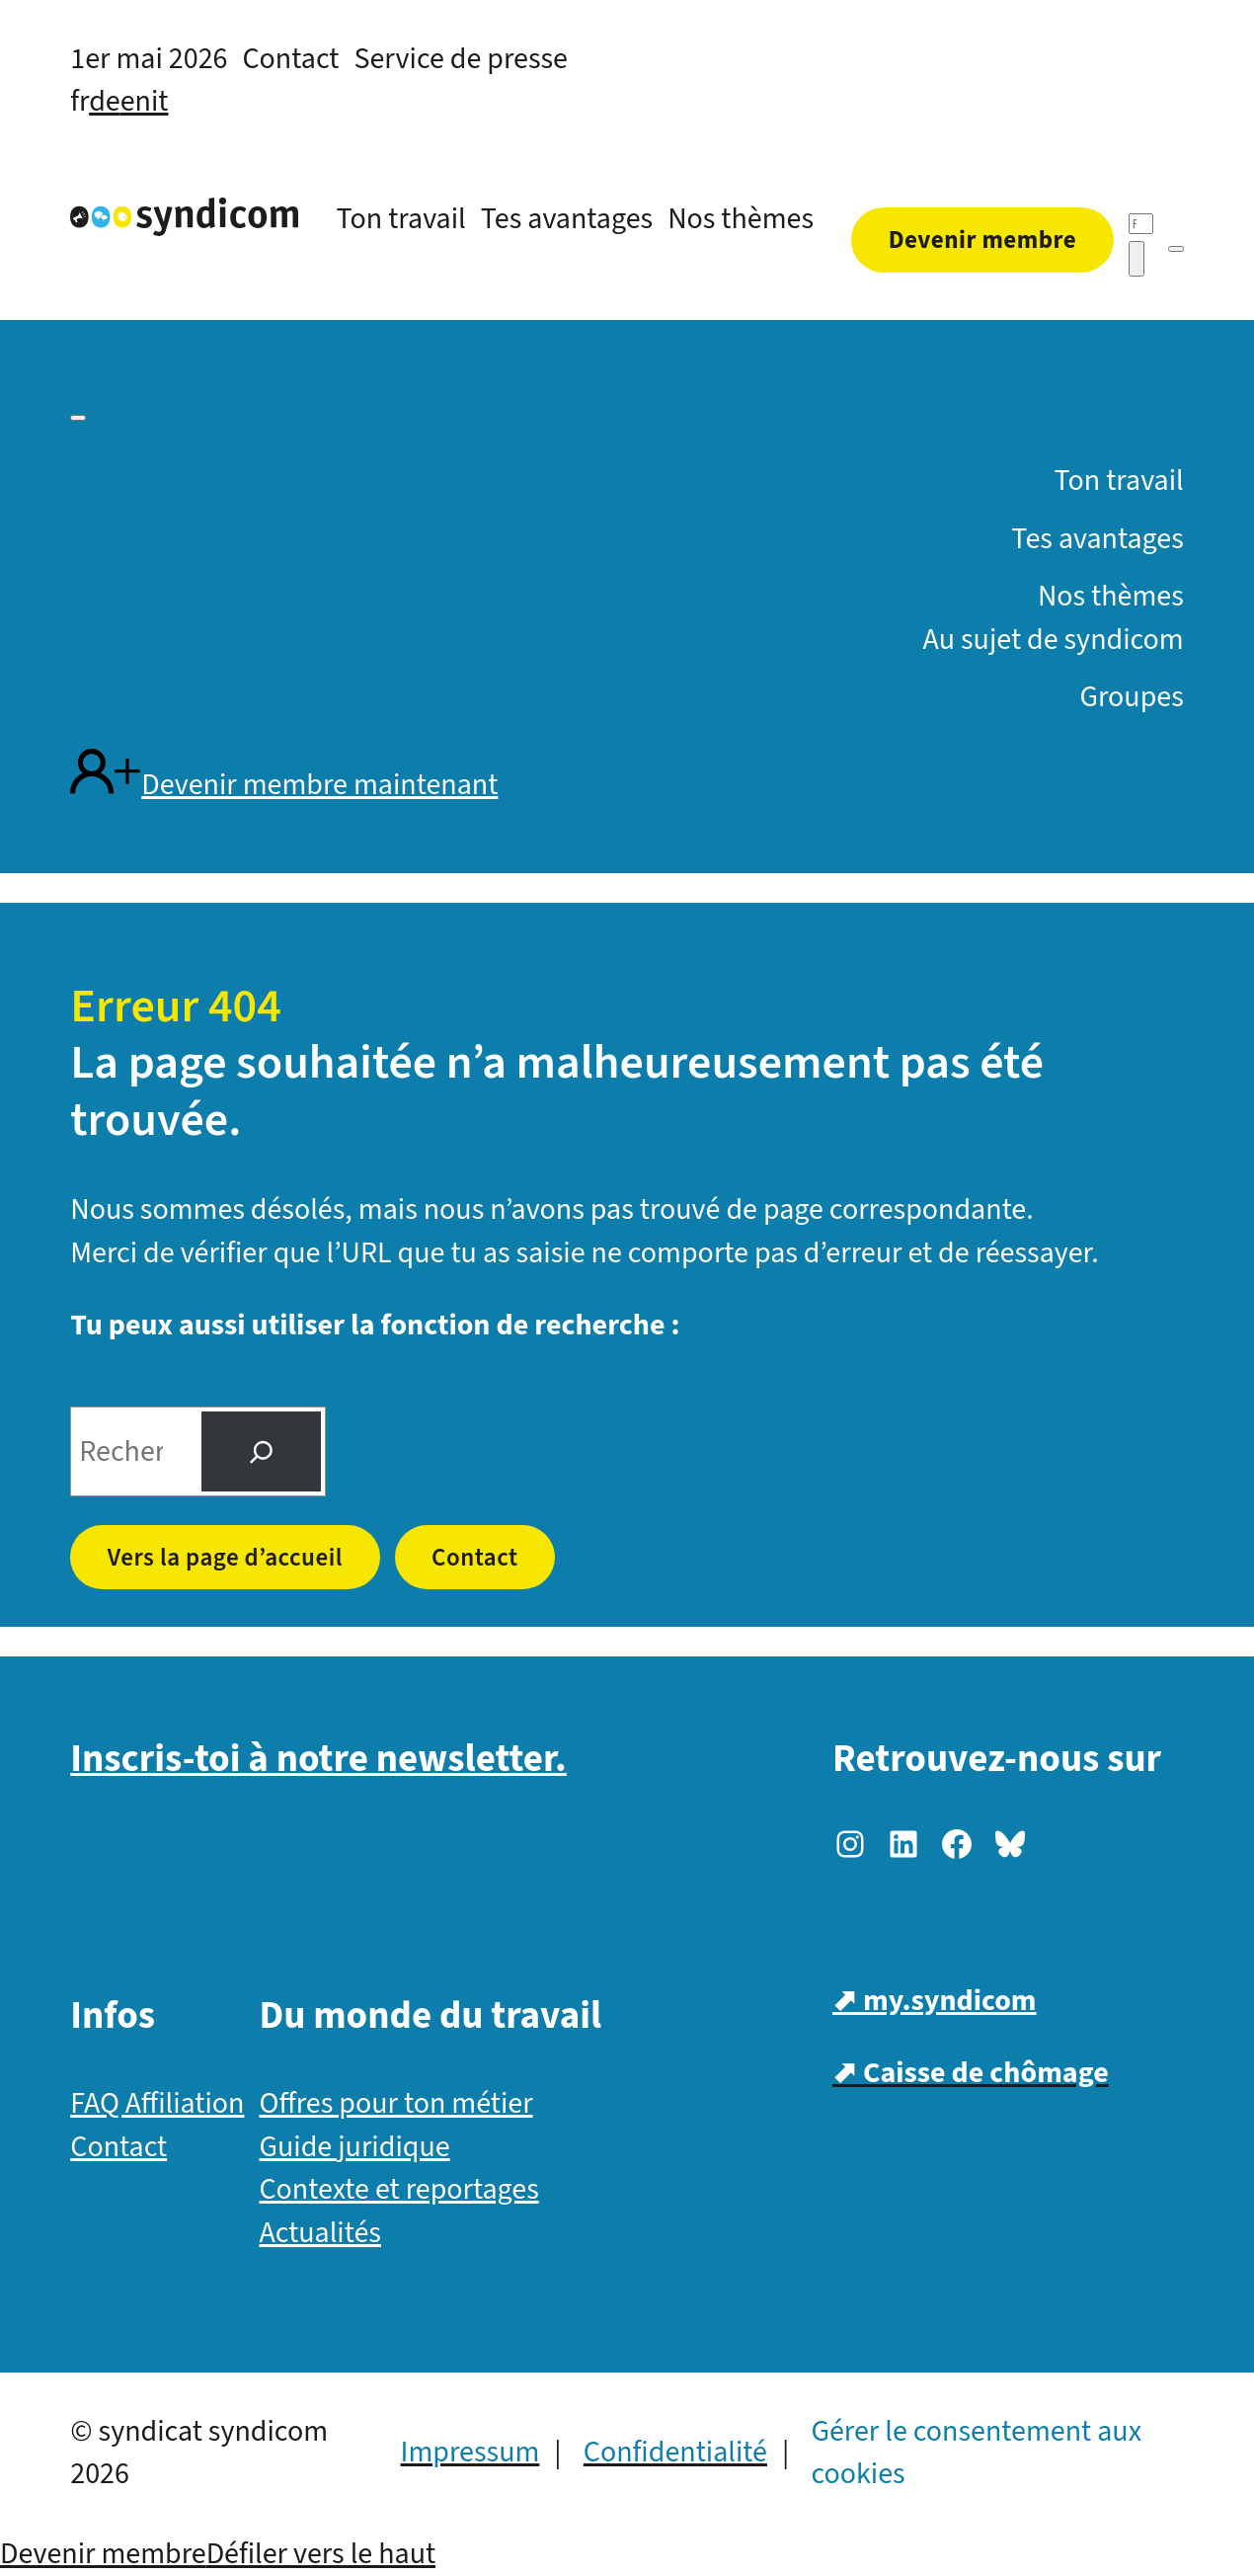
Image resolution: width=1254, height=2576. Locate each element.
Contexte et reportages (398, 2189)
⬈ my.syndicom (934, 2000)
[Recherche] (1141, 223)
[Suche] (261, 1451)
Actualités (319, 2233)
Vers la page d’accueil (225, 1557)
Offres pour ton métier (395, 2103)
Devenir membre (103, 2554)
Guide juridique (354, 2147)
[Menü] (1176, 249)
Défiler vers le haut (320, 2554)
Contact (474, 1557)
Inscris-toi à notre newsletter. (318, 1759)
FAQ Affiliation (157, 2103)
